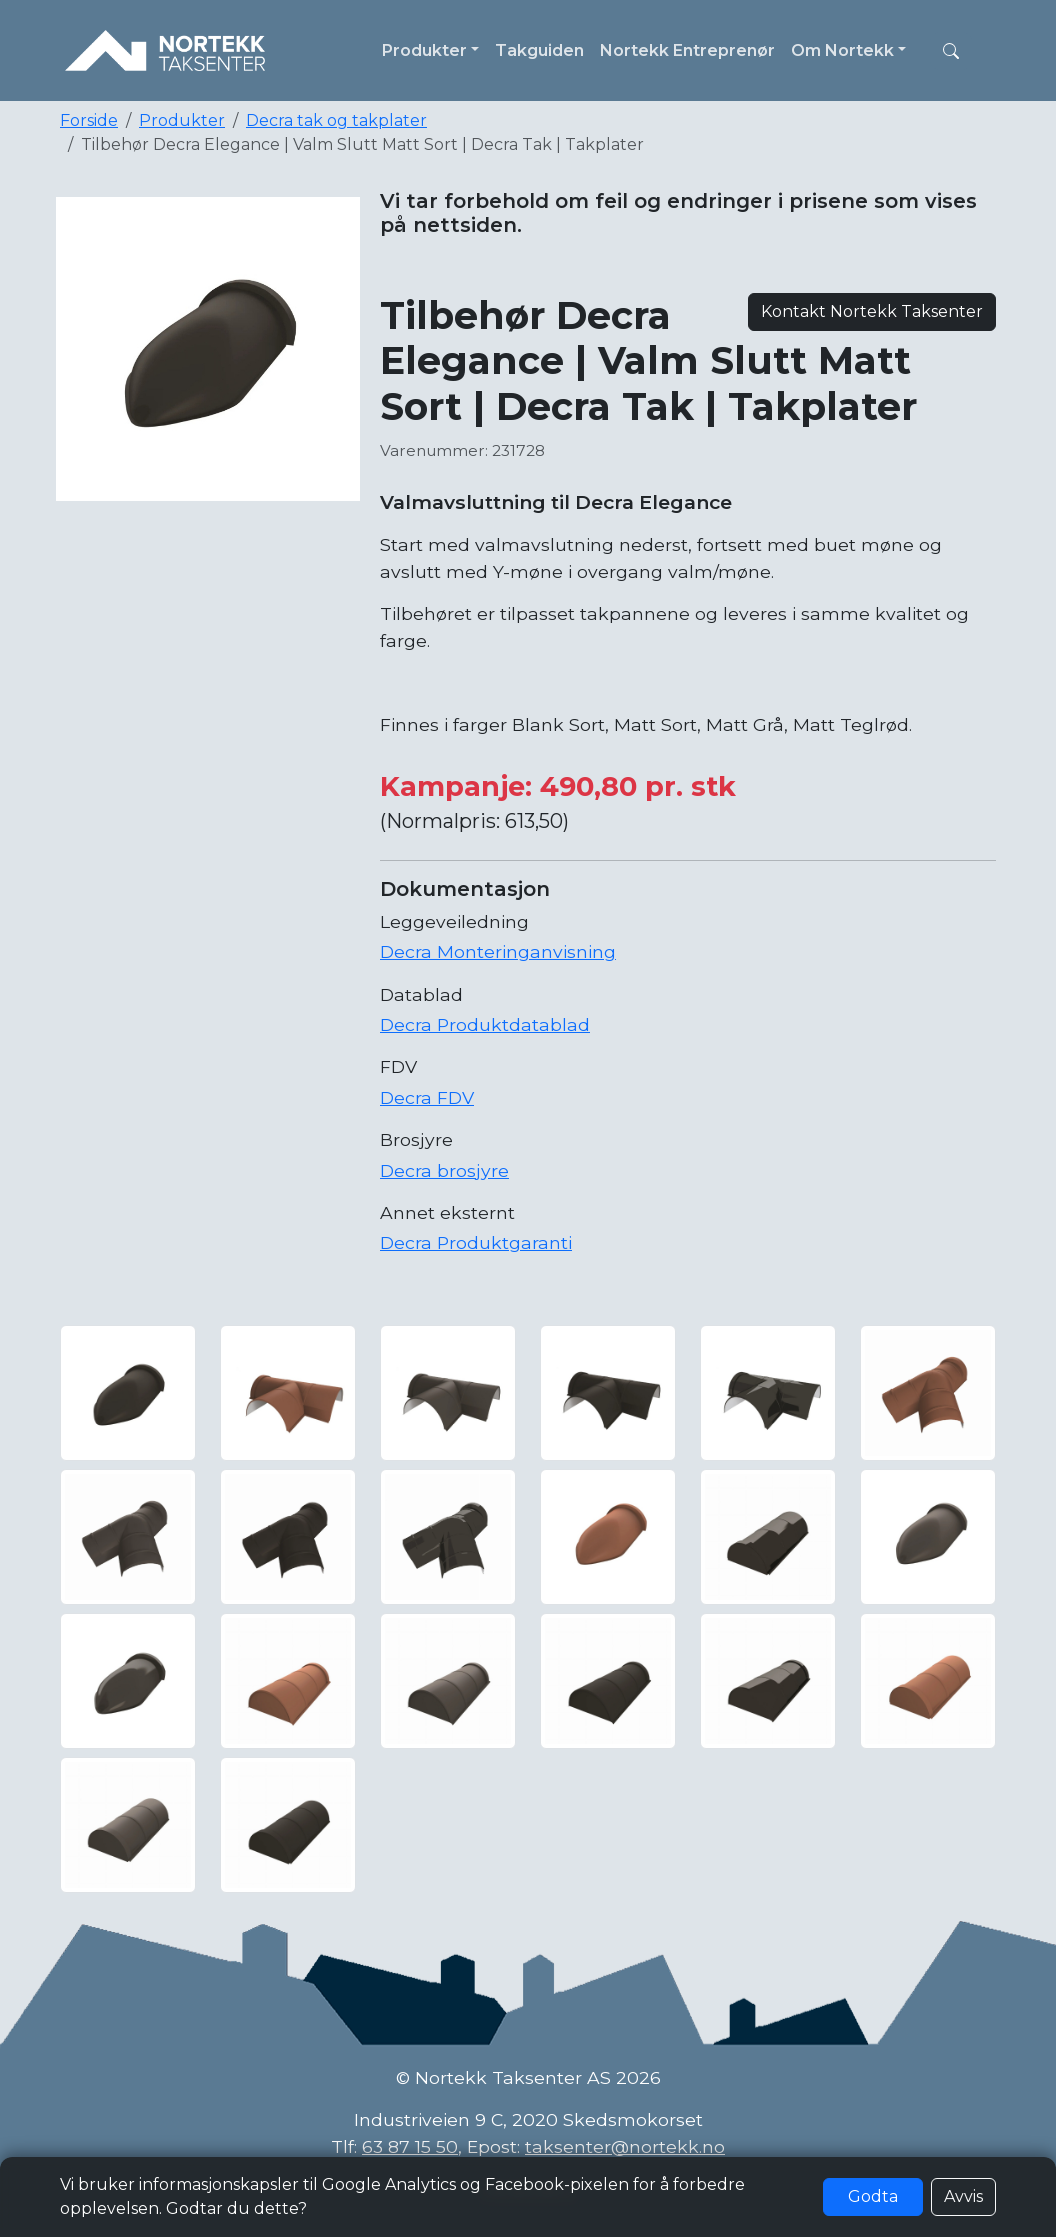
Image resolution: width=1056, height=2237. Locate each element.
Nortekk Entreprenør (687, 50)
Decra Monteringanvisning (498, 951)
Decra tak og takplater (336, 120)
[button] (951, 51)
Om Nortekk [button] (842, 50)
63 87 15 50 (410, 2146)
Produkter (182, 120)
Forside (89, 120)
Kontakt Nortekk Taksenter (872, 311)
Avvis (963, 2196)
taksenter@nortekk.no (625, 2146)
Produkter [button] (424, 50)
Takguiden (539, 50)
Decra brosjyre (444, 1170)
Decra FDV (427, 1097)
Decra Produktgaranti (476, 1242)
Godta (873, 2196)
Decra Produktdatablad (485, 1024)
